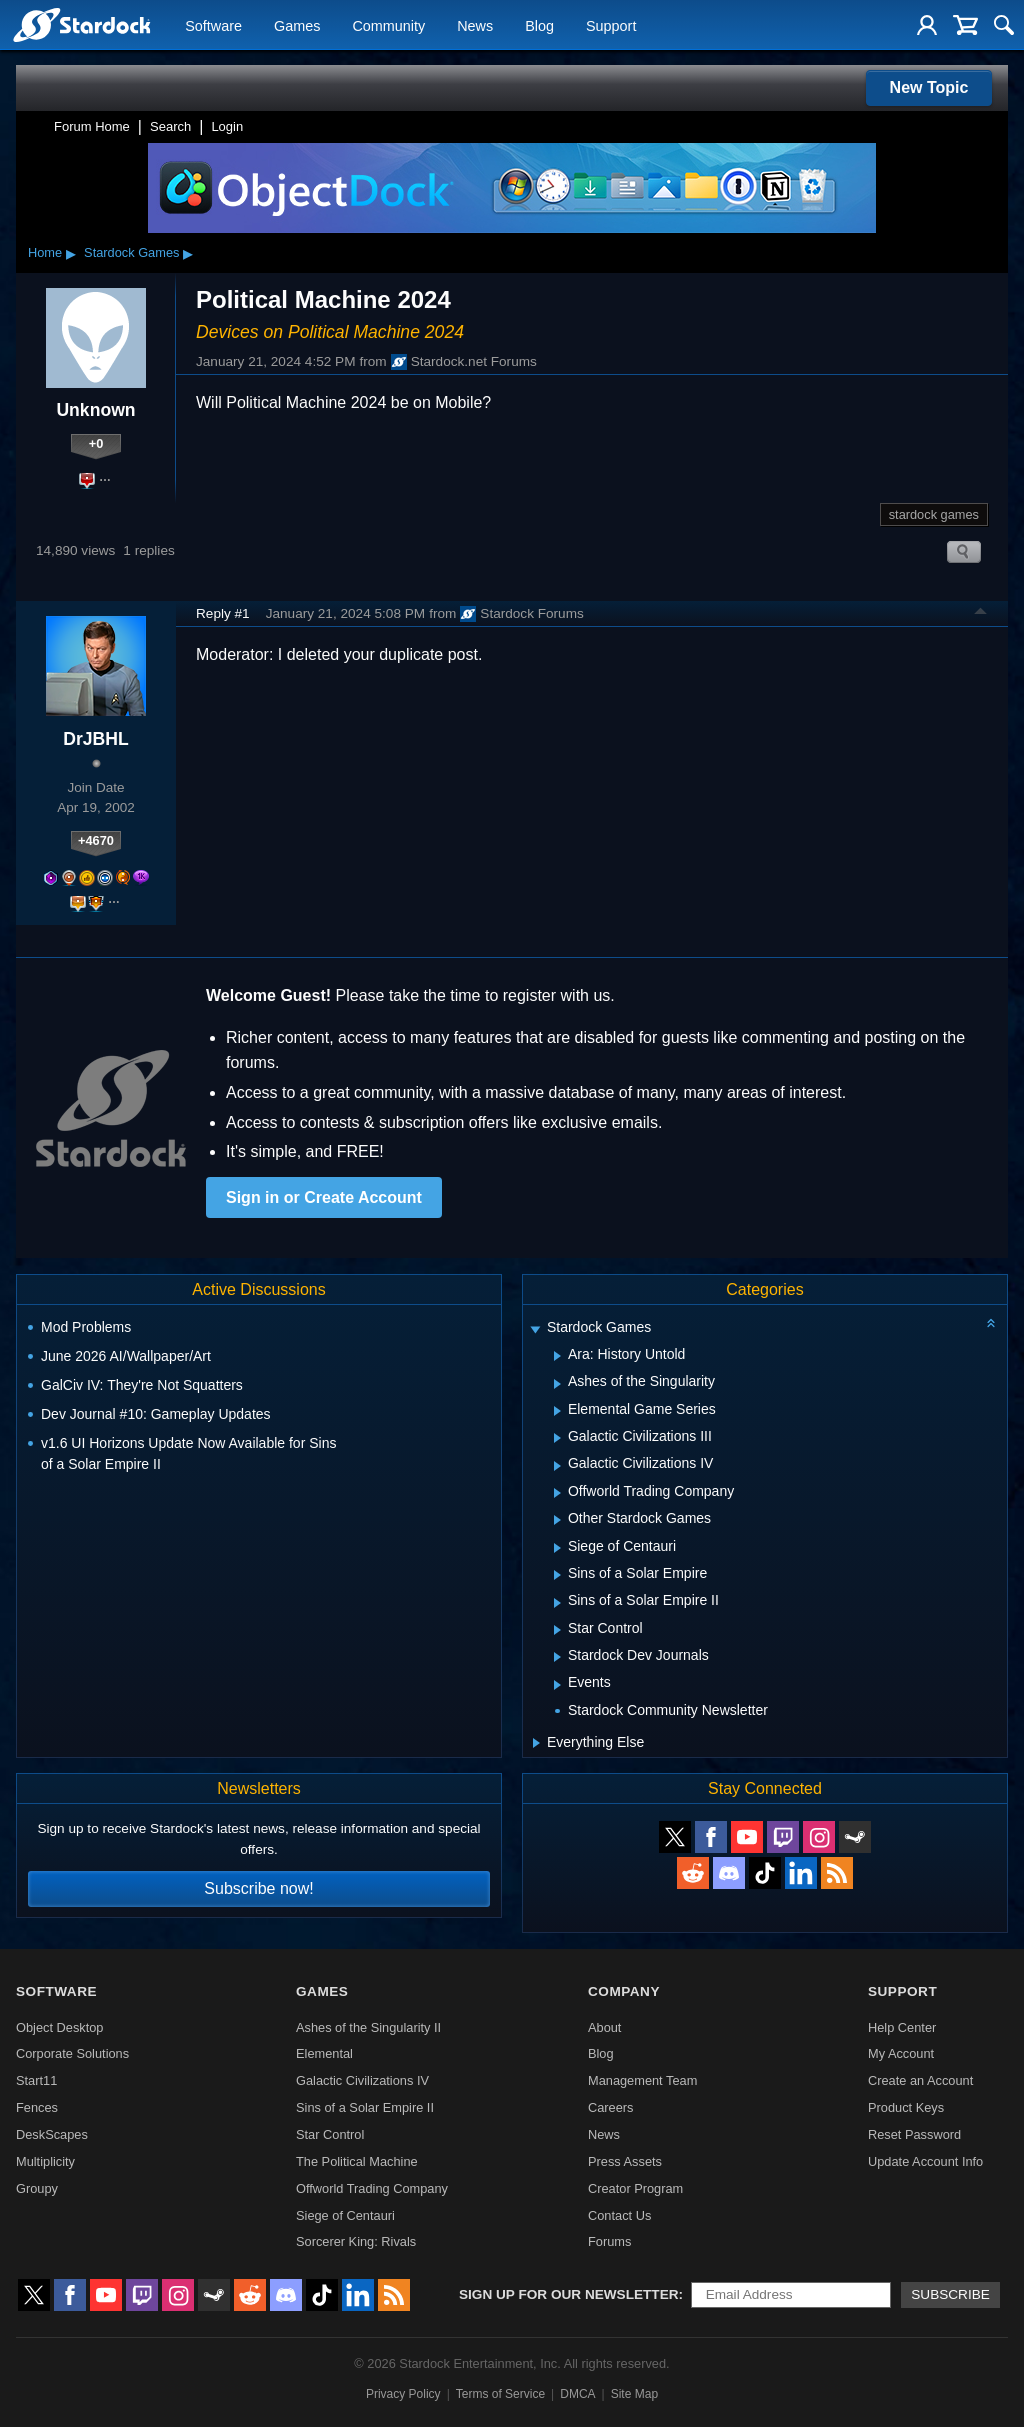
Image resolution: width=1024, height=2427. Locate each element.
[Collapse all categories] (991, 1323)
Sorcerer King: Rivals (356, 2241)
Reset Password (914, 2134)
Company (624, 1991)
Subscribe (950, 2294)
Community (388, 26)
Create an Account (920, 2080)
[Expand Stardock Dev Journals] (557, 1657)
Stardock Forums (522, 614)
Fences (37, 2107)
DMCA (577, 2394)
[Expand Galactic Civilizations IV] (557, 1466)
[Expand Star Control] (557, 1630)
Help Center (902, 2027)
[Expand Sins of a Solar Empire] (557, 1575)
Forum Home (92, 126)
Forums (609, 2241)
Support (611, 26)
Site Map (634, 2394)
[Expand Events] (557, 1685)
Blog (539, 26)
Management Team (642, 2080)
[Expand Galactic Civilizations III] (557, 1438)
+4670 (96, 840)
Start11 (36, 2080)
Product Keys (906, 2107)
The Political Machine (357, 2161)
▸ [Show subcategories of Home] (71, 253)
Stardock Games (131, 252)
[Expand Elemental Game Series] (557, 1411)
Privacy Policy (403, 2394)
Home (45, 252)
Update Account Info (925, 2161)
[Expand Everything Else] (536, 1743)
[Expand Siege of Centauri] (557, 1548)
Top (981, 614)
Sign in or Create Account (324, 1197)
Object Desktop (60, 2027)
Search (170, 126)
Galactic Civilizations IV (362, 2080)
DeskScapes (52, 2134)
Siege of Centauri (345, 2215)
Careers (611, 2107)
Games (297, 26)
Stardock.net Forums (464, 362)
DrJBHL (96, 739)
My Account (901, 2053)
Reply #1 (223, 613)
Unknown (95, 410)
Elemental (324, 2053)
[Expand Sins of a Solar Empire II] (557, 1603)
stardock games (934, 514)
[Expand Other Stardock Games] (557, 1520)
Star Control (330, 2134)
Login (227, 126)
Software (213, 26)
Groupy (37, 2188)
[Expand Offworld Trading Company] (557, 1493)
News (475, 26)
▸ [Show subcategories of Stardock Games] (188, 253)
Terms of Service (500, 2394)
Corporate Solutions (72, 2053)
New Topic (929, 87)
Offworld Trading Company (372, 2188)
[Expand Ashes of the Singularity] (557, 1384)
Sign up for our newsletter (569, 2294)
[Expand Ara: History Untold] (557, 1356)
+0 (96, 443)
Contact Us (619, 2215)
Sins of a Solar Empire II (365, 2107)
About (604, 2027)
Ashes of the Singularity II (368, 2027)
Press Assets (625, 2161)
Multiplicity (45, 2161)
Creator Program (635, 2188)
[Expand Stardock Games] (535, 1329)
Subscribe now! (258, 1888)
